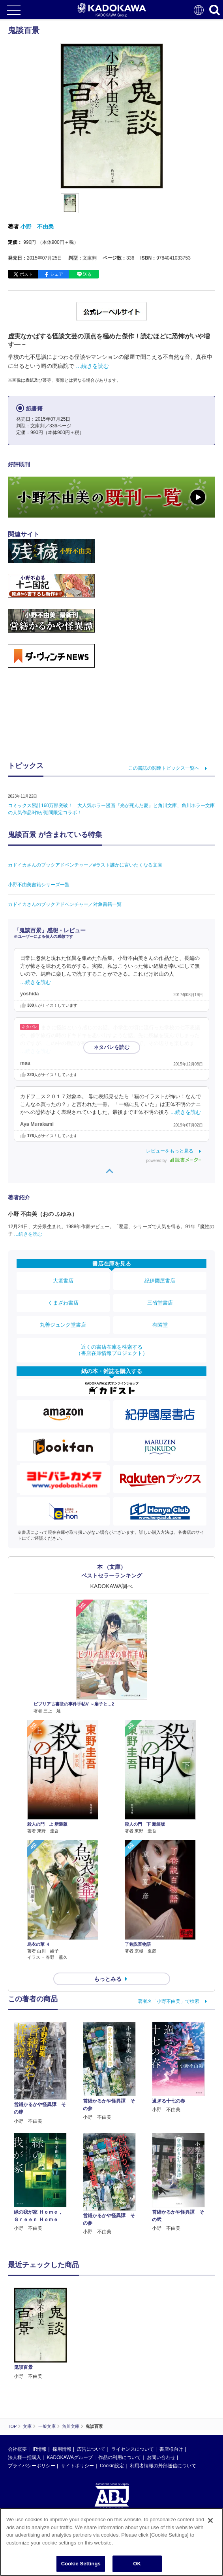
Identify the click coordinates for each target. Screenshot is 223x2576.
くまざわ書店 (63, 1303)
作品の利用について (119, 2457)
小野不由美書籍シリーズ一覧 (38, 884)
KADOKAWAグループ (69, 2457)
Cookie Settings (81, 2564)
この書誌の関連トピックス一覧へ (163, 768)
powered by (173, 1160)
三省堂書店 (160, 1303)
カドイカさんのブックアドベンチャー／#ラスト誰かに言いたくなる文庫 (85, 865)
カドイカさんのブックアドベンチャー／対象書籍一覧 (65, 904)
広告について (91, 2449)
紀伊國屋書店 (159, 1281)
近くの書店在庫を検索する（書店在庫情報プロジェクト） (112, 1350)
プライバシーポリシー (31, 2465)
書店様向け (171, 2449)
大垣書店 (63, 1281)
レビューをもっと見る (169, 1151)
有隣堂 (160, 1325)
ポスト (26, 274)
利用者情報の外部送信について (163, 2465)
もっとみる (108, 1979)
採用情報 (61, 2449)
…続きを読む (92, 366)
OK (137, 2564)
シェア (56, 274)
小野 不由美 (37, 226)
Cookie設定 (112, 2465)
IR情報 (39, 2449)
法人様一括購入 (24, 2457)
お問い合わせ (161, 2457)
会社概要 (17, 2449)
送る (87, 274)
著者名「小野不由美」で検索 (168, 2001)
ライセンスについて (132, 2449)
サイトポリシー (77, 2465)
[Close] (210, 2520)
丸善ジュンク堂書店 (63, 1325)
